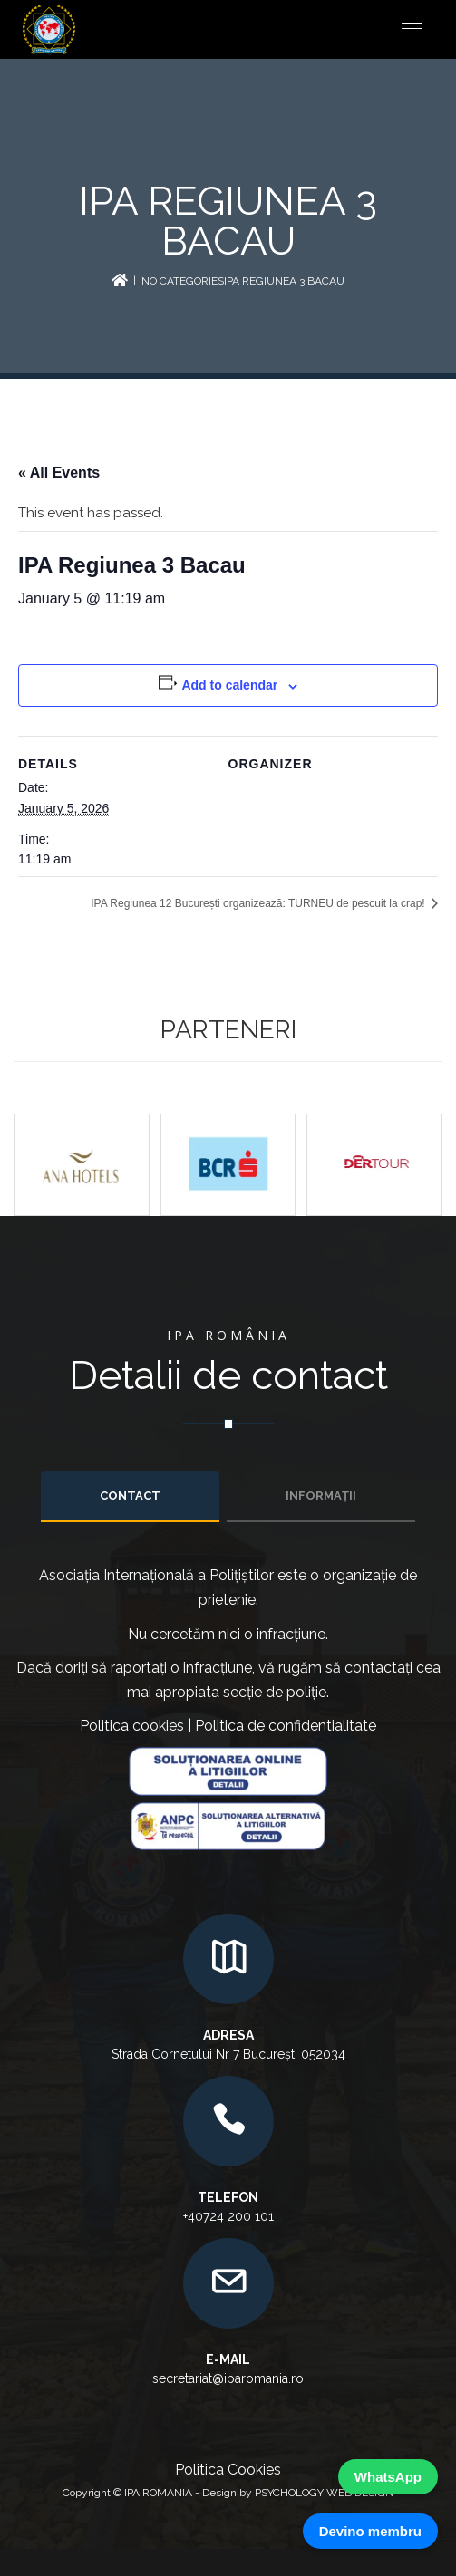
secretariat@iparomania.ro (228, 2378)
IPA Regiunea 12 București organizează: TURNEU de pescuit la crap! (259, 903)
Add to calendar (229, 685)
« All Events (59, 472)
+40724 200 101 (228, 2216)
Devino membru (370, 2531)
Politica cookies (132, 1725)
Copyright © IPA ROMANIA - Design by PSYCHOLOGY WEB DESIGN (228, 2492)
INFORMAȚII (321, 1495)
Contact (130, 1495)
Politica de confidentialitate (285, 1725)
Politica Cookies (228, 2469)
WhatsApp (388, 2476)
